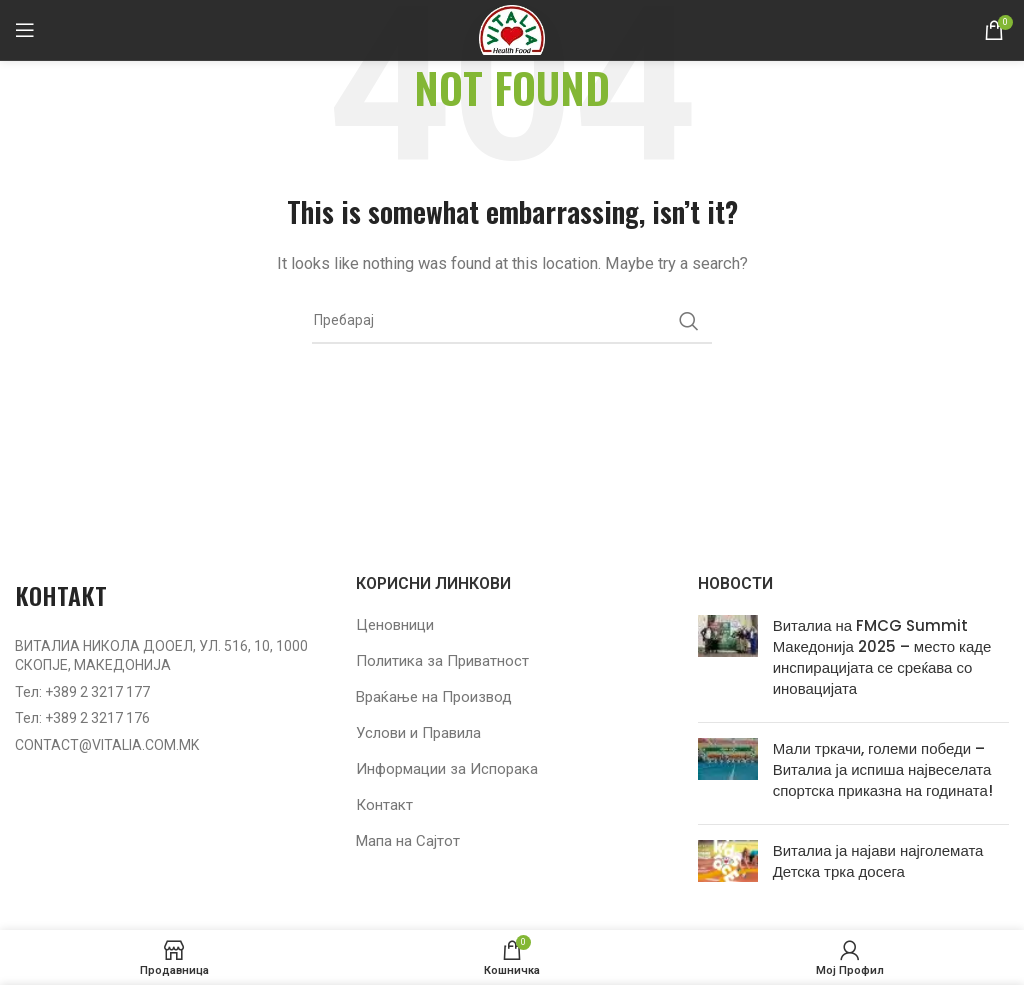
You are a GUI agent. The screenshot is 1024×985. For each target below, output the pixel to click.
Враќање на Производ (434, 697)
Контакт (384, 805)
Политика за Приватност (442, 661)
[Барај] (512, 321)
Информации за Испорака (447, 769)
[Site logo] (512, 29)
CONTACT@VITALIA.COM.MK (107, 745)
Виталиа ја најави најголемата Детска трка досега (878, 861)
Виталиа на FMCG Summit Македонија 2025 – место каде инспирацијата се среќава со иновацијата (882, 657)
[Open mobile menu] (25, 30)
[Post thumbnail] (728, 661)
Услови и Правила (418, 733)
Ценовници (395, 625)
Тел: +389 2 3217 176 (82, 718)
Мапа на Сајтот (408, 841)
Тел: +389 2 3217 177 (82, 692)
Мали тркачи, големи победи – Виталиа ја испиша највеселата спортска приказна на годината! (883, 769)
